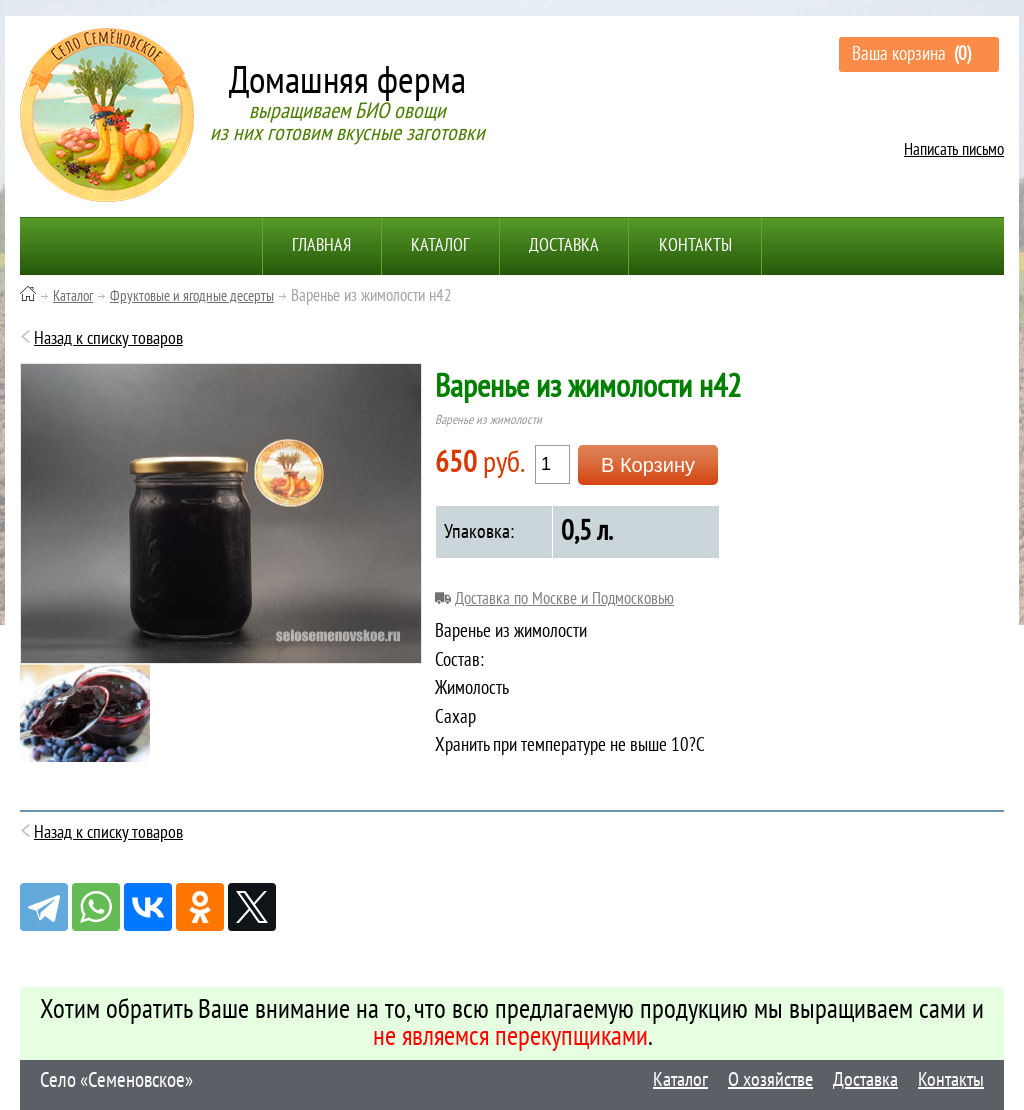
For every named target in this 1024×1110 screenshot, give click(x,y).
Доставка (565, 245)
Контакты (697, 245)
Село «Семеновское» (116, 1080)
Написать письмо (954, 150)
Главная (320, 245)
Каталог (440, 245)
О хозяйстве (770, 1080)
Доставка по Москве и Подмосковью (564, 600)
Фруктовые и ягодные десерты (192, 296)
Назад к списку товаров (108, 338)
